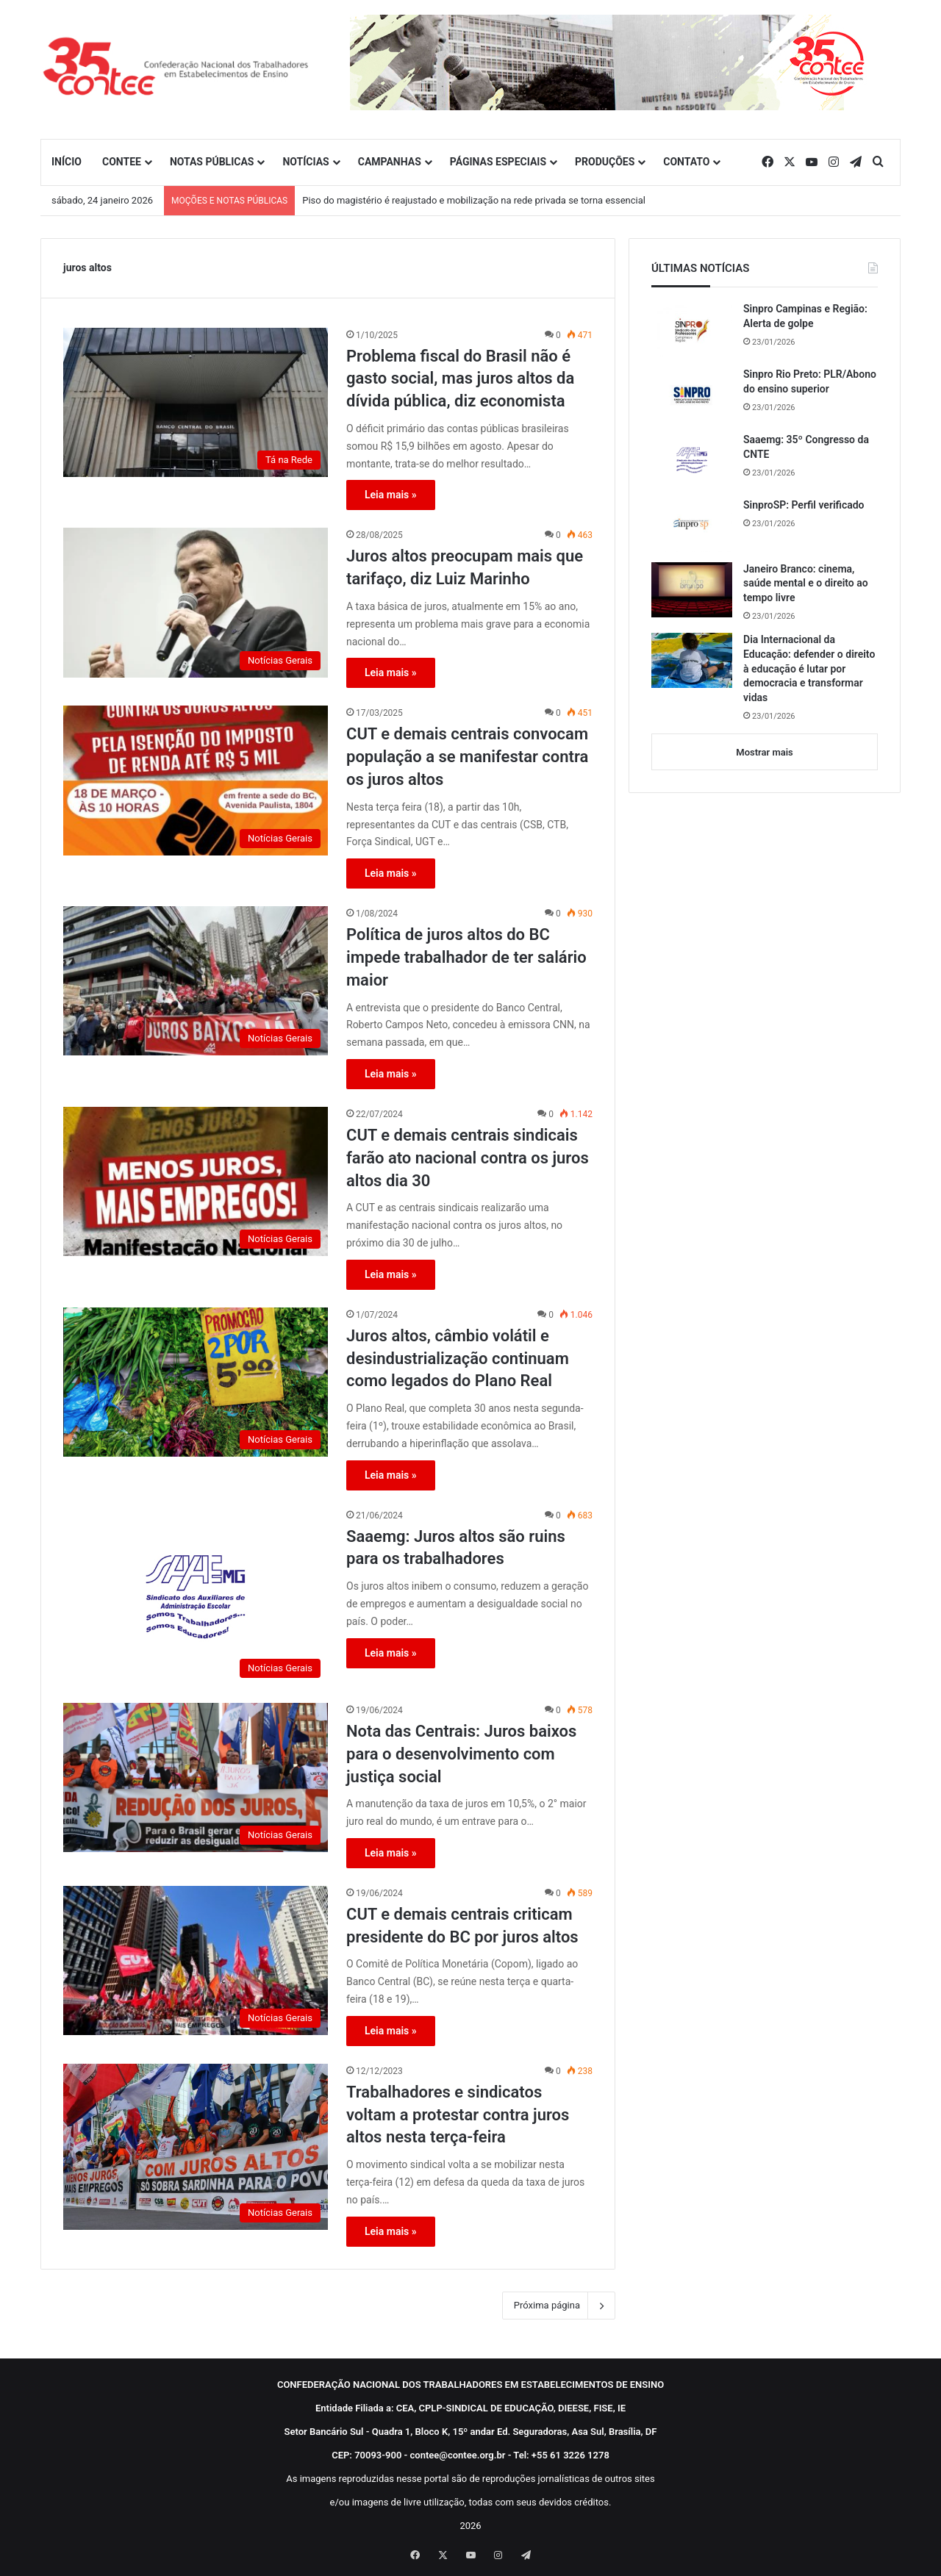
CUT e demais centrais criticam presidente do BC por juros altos (462, 1925)
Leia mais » (391, 495)
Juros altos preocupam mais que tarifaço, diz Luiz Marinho (464, 567)
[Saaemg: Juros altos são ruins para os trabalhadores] (195, 1596)
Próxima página (559, 2305)
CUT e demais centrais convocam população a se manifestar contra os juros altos (467, 757)
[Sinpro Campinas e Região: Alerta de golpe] (691, 329)
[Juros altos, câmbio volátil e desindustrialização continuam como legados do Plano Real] (195, 1382)
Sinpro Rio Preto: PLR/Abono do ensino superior (809, 381)
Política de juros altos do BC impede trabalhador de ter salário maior (466, 957)
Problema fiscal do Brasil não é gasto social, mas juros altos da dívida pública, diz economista (460, 379)
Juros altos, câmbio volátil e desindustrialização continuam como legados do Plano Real (457, 1359)
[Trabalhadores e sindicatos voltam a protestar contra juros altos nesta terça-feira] (195, 2147)
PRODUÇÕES (604, 162)
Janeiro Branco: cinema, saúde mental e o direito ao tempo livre (805, 583)
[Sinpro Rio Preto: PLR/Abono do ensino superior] (691, 395)
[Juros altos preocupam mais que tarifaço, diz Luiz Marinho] (195, 602)
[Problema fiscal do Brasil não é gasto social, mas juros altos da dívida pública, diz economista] (195, 402)
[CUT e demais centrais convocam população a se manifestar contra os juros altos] (195, 780)
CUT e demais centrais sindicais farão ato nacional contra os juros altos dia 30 (467, 1158)
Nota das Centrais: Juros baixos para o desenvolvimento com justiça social (461, 1754)
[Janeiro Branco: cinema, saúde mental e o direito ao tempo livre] (691, 589)
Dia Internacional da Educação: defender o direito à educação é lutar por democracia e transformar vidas (809, 668)
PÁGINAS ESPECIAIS (498, 162)
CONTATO (686, 162)
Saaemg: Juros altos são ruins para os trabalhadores (455, 1547)
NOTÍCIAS (305, 162)
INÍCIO (66, 162)
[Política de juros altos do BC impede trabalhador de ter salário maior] (195, 980)
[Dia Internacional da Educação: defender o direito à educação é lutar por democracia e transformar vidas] (691, 660)
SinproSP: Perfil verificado (804, 505)
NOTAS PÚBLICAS (212, 162)
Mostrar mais (764, 752)
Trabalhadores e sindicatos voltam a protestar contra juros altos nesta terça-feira (457, 2115)
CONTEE (121, 162)
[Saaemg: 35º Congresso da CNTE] (691, 460)
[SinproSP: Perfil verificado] (691, 525)
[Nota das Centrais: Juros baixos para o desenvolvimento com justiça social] (195, 1777)
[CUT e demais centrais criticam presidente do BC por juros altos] (195, 1960)
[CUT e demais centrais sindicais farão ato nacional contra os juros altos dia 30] (195, 1181)
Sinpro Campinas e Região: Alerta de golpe (805, 316)
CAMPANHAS (389, 162)
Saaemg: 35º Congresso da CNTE (806, 447)
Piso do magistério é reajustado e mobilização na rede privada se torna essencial (473, 200)
